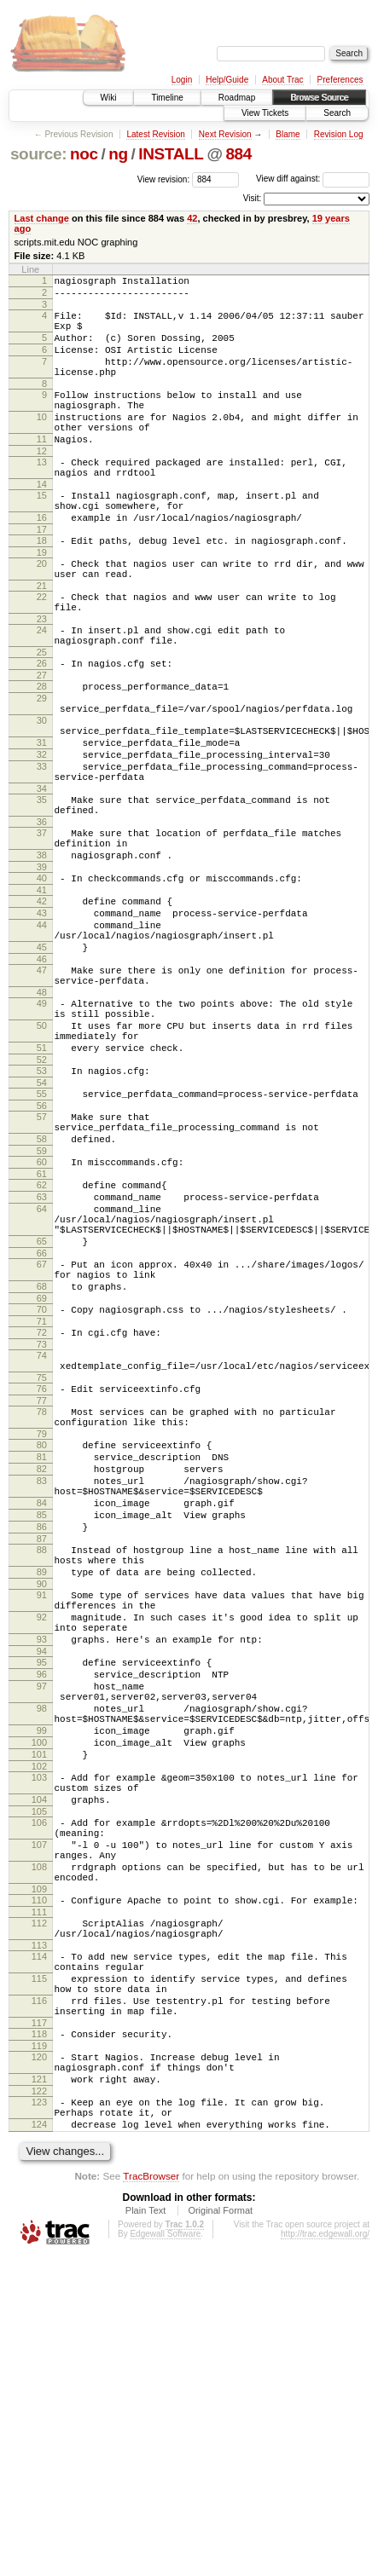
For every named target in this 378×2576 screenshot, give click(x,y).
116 (39, 2297)
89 (42, 1789)
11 (42, 470)
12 (42, 484)
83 (42, 1680)
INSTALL (170, 154)
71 (42, 1498)
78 (42, 1598)
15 (42, 533)
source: (38, 154)
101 (39, 2007)
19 (42, 601)
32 (42, 836)
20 (42, 612)
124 (39, 2441)
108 (39, 2140)
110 (39, 2179)
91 (42, 1815)
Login (182, 79)
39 (42, 969)
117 (39, 2324)
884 (238, 154)
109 (39, 2168)
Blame (287, 134)
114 (39, 2243)
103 (39, 2033)
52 (42, 1195)
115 (39, 2270)
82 (42, 1666)
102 (39, 2022)
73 (42, 1523)
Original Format (220, 2530)
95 (42, 1895)
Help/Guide (227, 79)
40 (42, 980)
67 (42, 1430)
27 (42, 741)
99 (42, 1978)
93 (42, 1869)
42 (192, 218)
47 (42, 1088)
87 (42, 1751)
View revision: (163, 178)
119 (39, 2350)
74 (42, 1534)
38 (42, 955)
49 (42, 1126)
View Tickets (264, 113)
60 (42, 1310)
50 (42, 1153)
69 (42, 1472)
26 (42, 727)
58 (42, 1284)
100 (39, 1993)
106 (39, 2086)
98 (42, 1951)
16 (42, 561)
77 (42, 1587)
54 (42, 1221)
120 (39, 2361)
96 (42, 1909)
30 (42, 794)
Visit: (252, 198)
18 (42, 586)
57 (42, 1257)
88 (42, 1762)
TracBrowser (151, 2495)
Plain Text (145, 2530)
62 (42, 1336)
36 (42, 916)
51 (42, 1180)
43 (42, 1020)
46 (42, 1076)
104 (39, 2060)
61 (42, 1325)
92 (42, 1842)
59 (42, 1299)
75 (42, 1562)
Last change (42, 218)
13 (42, 495)
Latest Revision (155, 134)
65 (42, 1405)
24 (42, 689)
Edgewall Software (165, 2553)
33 (42, 851)
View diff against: (312, 178)
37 (42, 927)
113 (39, 2232)
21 (42, 639)
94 (42, 1884)
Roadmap (236, 97)
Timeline (167, 97)
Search (337, 113)
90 (42, 1804)
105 (39, 2075)
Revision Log (338, 134)
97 (42, 1924)
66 (42, 1419)
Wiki (109, 97)
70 (42, 1483)
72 (42, 1509)
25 (42, 716)
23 (42, 678)
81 (42, 1651)
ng (118, 154)
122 (39, 2403)
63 (42, 1350)
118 (39, 2336)
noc (84, 154)
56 (42, 1246)
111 (39, 2193)
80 (42, 1637)
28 (42, 753)
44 (42, 1035)
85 (42, 1722)
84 (42, 1707)
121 (39, 2388)
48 (42, 1115)
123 (39, 2414)
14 (42, 522)
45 (42, 1062)
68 (42, 1458)
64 (42, 1365)
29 (42, 767)
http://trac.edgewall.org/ (325, 2553)
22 (42, 650)
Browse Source (319, 97)
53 (42, 1206)
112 (39, 2204)
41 (42, 995)
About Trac (282, 79)
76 (42, 1573)
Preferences (340, 79)
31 (42, 822)
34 (42, 878)
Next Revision (225, 134)
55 (42, 1232)
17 (42, 575)
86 (42, 1736)
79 (42, 1625)
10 (42, 442)
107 (39, 2113)
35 (42, 889)
